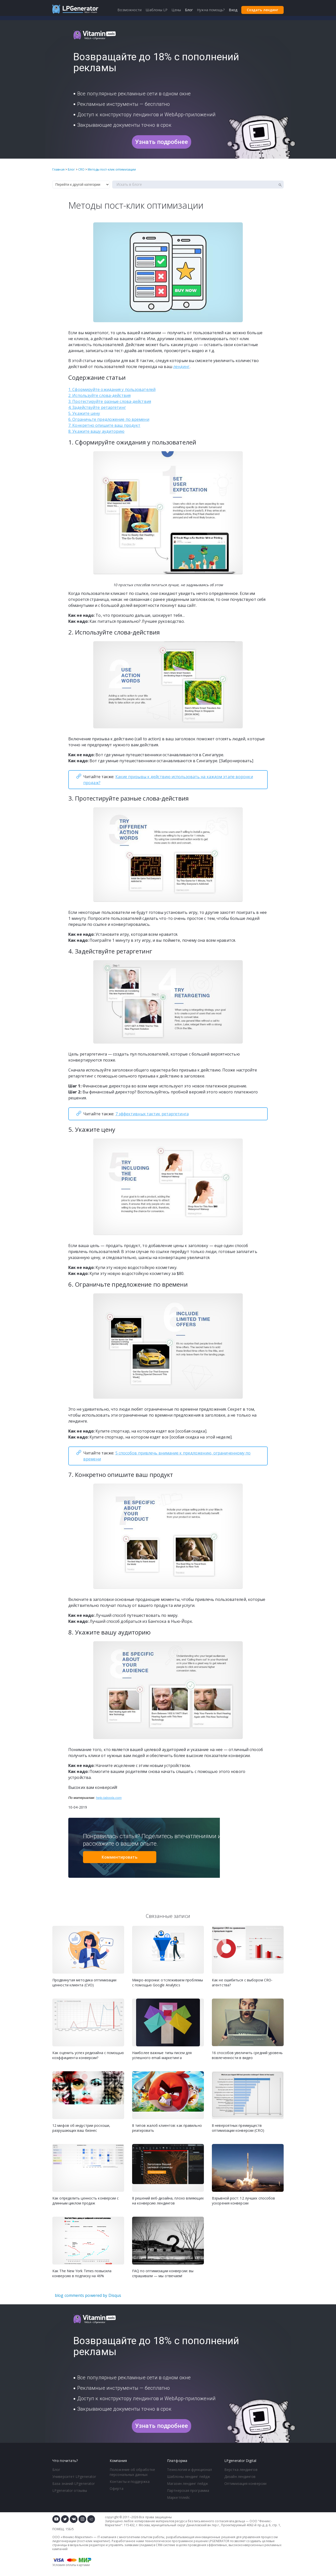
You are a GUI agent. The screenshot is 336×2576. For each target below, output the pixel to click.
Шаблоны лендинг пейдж (188, 2476)
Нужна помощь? (211, 9)
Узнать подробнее (161, 141)
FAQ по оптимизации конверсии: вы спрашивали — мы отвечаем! (162, 2273)
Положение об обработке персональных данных (132, 2472)
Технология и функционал (189, 2469)
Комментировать (119, 1857)
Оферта (116, 2488)
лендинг (181, 366)
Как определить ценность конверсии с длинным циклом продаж (85, 2200)
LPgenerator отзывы (69, 2490)
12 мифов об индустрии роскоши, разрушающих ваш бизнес (81, 2128)
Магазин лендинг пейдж (187, 2483)
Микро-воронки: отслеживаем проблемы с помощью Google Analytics (167, 1982)
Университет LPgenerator (74, 2476)
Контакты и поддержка (130, 2481)
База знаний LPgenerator (73, 2483)
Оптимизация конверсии (245, 2483)
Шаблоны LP (157, 9)
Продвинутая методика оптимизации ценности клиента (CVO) (84, 1982)
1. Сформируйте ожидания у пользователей (112, 389)
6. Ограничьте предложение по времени (108, 419)
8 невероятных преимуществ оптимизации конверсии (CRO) (238, 2128)
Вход (233, 9)
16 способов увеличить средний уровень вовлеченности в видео (247, 2055)
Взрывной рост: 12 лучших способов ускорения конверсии (243, 2200)
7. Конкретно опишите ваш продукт (104, 425)
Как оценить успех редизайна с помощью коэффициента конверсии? (88, 2055)
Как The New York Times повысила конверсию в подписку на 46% (81, 2273)
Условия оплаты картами (71, 2565)
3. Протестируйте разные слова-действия (109, 401)
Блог (56, 2469)
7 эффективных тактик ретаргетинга (152, 1114)
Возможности (129, 9)
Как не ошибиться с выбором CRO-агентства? (242, 1982)
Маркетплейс (178, 2497)
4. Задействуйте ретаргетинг (97, 407)
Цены (176, 9)
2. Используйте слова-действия (99, 395)
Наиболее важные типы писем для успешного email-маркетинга (162, 2055)
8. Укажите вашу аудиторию (96, 431)
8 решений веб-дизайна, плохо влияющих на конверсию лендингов (168, 2200)
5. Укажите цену (84, 413)
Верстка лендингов (240, 2469)
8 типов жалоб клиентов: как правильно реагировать (167, 2128)
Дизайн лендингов (240, 2476)
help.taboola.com (109, 1798)
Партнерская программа (188, 2490)
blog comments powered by (88, 2295)
